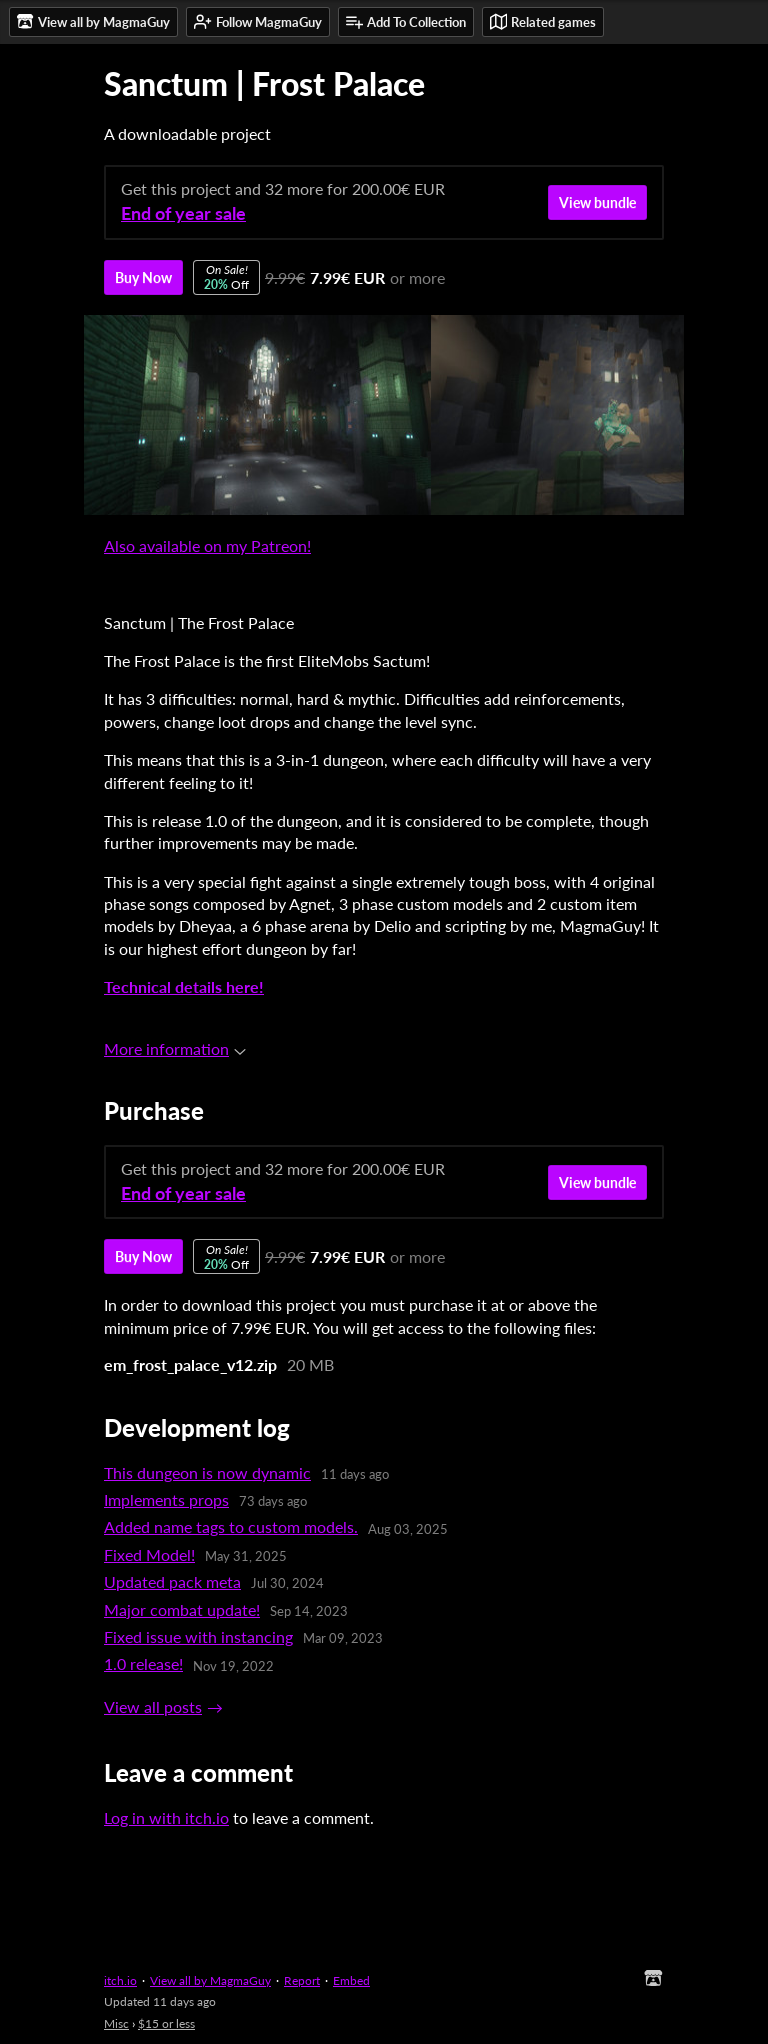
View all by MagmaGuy (210, 1980)
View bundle (597, 202)
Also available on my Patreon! (207, 545)
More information (175, 1048)
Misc (116, 2023)
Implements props (166, 1499)
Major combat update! (182, 1609)
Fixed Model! (149, 1554)
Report (302, 1980)
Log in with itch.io (166, 1817)
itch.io (120, 1980)
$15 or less (166, 2023)
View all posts (153, 1706)
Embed (351, 1980)
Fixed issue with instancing (198, 1636)
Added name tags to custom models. (231, 1526)
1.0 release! (143, 1663)
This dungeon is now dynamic (207, 1472)
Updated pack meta (172, 1581)
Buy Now (143, 277)
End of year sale (183, 213)
